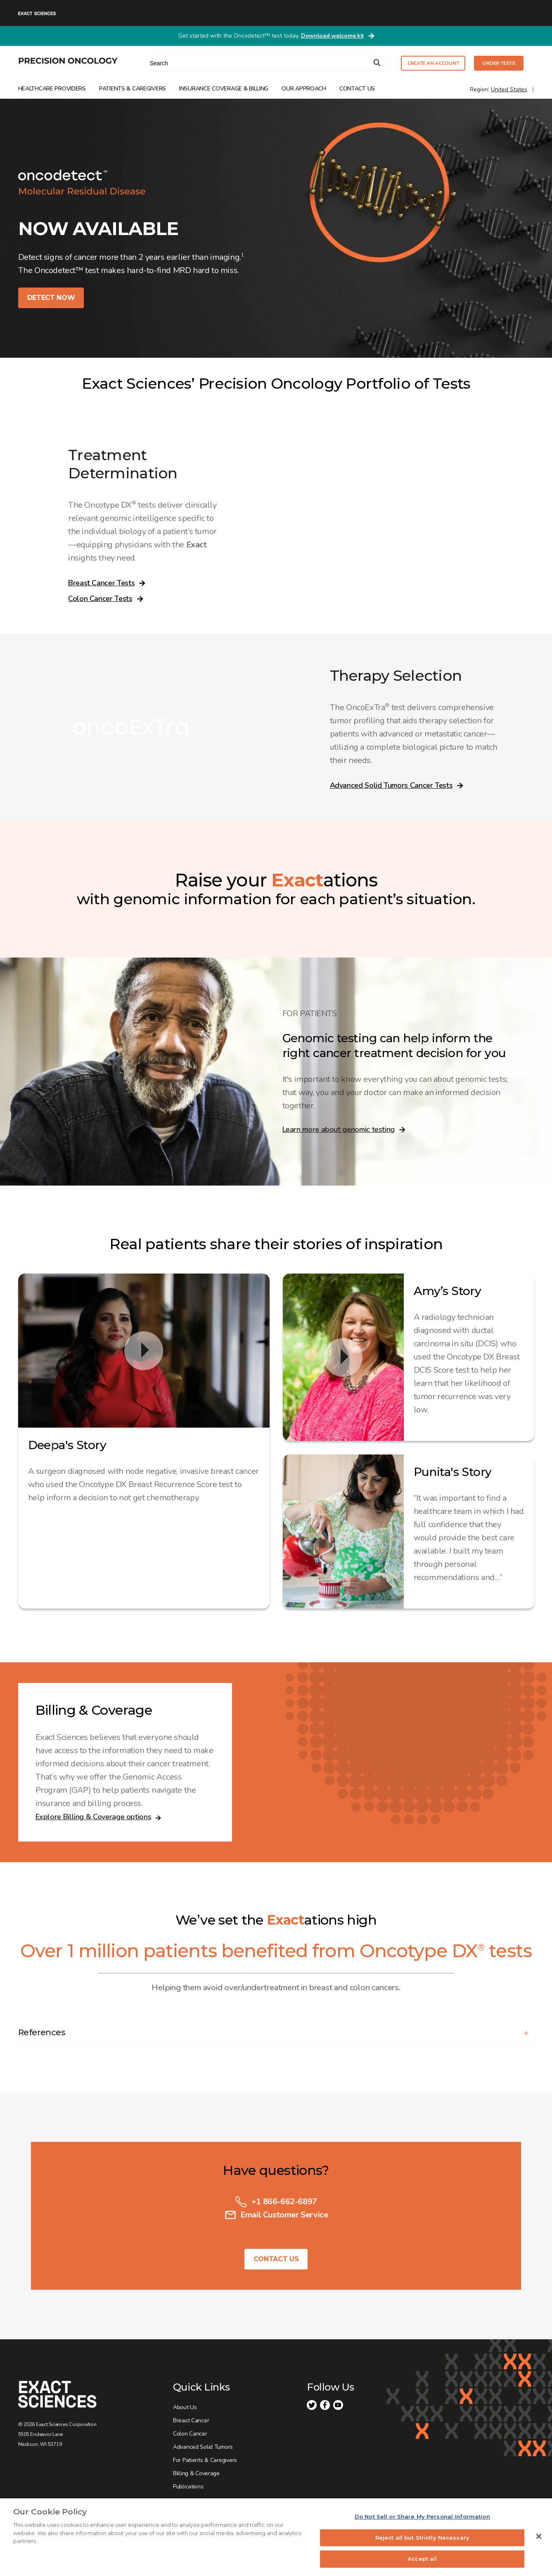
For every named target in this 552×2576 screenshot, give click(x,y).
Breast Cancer (191, 2420)
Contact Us (357, 89)
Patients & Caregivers (132, 89)
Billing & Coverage (196, 2473)
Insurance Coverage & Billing (223, 89)
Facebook (325, 2405)
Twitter (312, 2405)
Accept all (422, 2558)
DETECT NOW (51, 298)
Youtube (338, 2405)
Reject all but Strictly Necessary (422, 2537)
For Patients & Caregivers (205, 2460)
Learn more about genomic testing (338, 1129)
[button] (276, 2032)
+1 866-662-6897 (284, 2201)
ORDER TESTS (498, 63)
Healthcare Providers (52, 89)
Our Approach (304, 89)
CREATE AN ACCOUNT (433, 63)
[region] (276, 2537)
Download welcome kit (332, 36)
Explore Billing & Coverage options (94, 1817)
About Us (185, 2407)
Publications (188, 2486)
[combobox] (266, 63)
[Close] (539, 2536)
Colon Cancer (190, 2434)
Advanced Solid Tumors (203, 2447)
